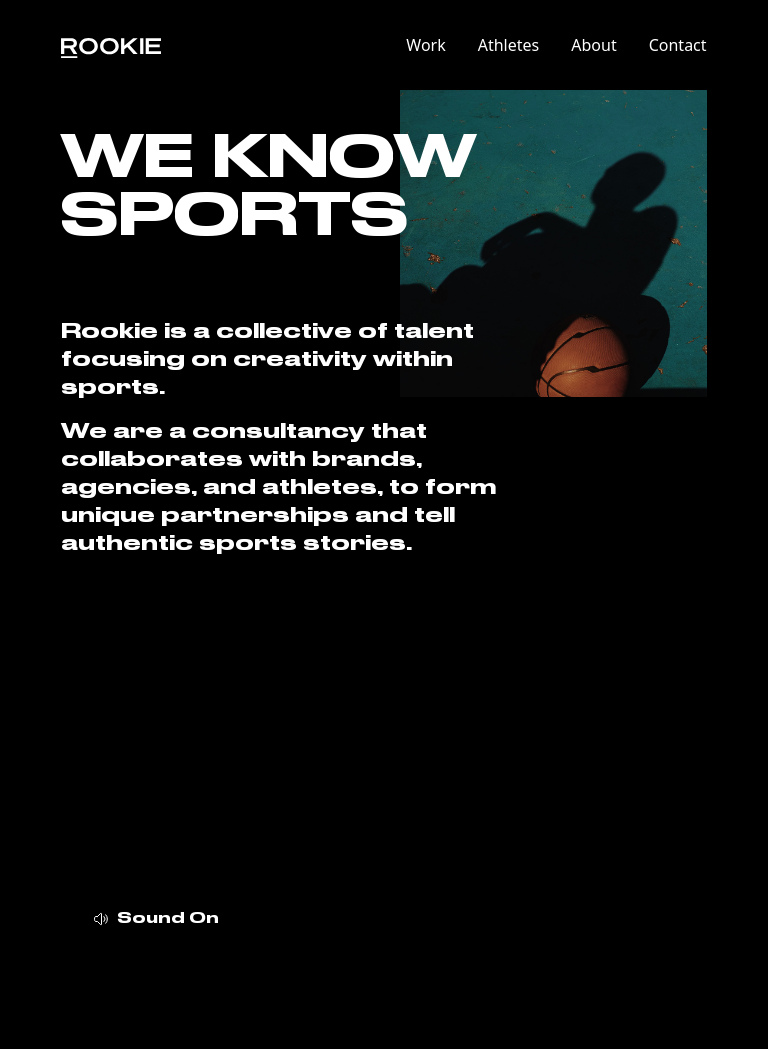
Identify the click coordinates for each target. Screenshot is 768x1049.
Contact (678, 45)
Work (425, 45)
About (593, 45)
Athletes (509, 45)
